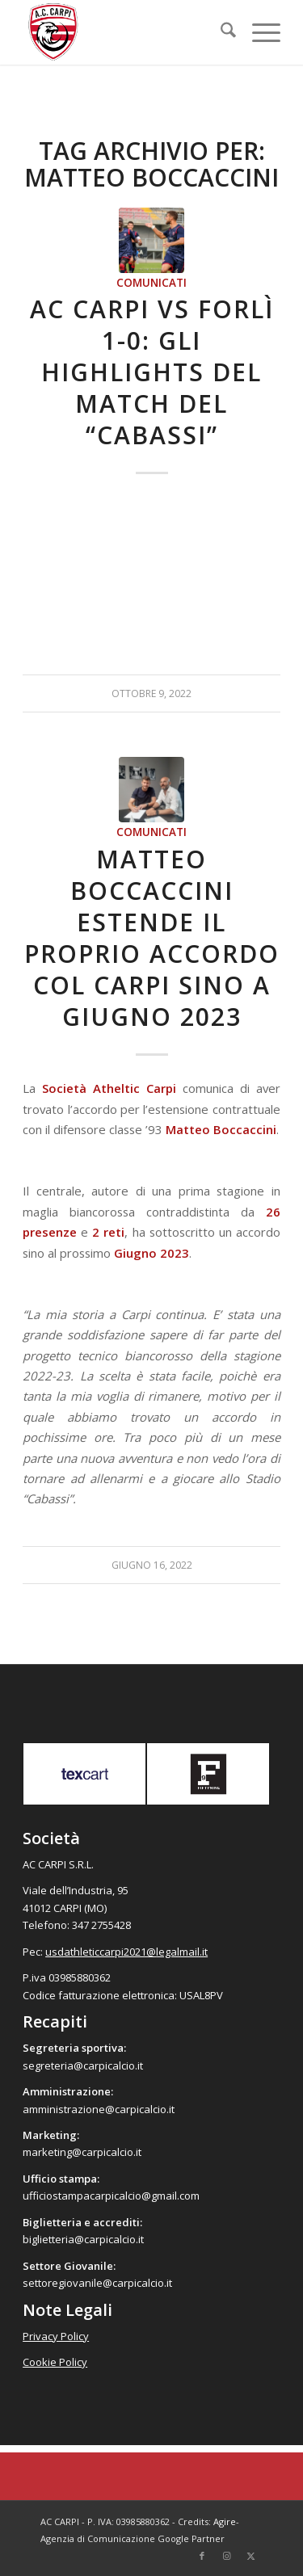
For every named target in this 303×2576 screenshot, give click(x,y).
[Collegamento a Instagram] (226, 2556)
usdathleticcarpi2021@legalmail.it (126, 1951)
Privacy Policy (56, 2336)
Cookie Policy (55, 2362)
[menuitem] (220, 32)
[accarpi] (126, 32)
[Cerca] (220, 32)
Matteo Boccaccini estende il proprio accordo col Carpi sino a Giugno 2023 (152, 938)
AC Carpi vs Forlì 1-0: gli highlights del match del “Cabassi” (152, 372)
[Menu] (258, 32)
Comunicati (151, 282)
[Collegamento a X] (250, 2556)
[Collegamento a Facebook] (202, 2556)
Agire (224, 2521)
